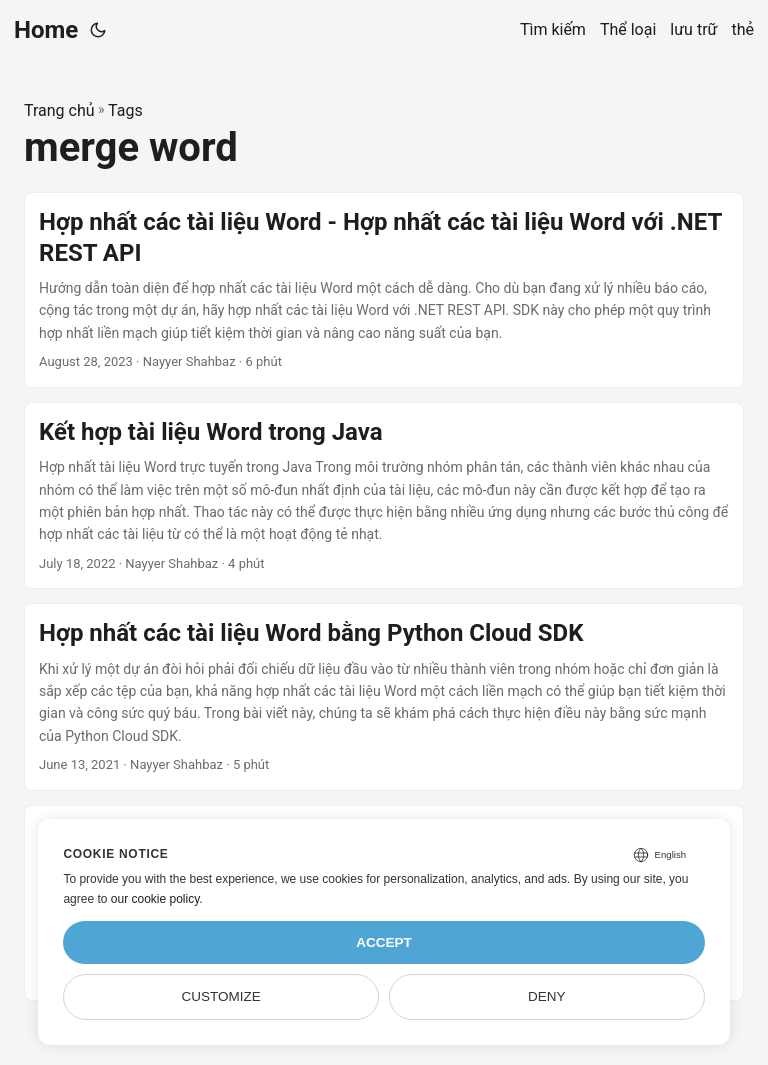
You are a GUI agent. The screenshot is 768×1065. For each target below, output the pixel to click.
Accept (384, 942)
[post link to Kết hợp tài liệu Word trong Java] (384, 496)
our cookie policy (155, 899)
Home (46, 30)
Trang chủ (59, 110)
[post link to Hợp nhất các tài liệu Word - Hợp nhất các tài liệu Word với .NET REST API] (384, 290)
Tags (125, 110)
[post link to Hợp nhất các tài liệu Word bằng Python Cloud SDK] (384, 697)
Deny (547, 996)
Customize (221, 996)
